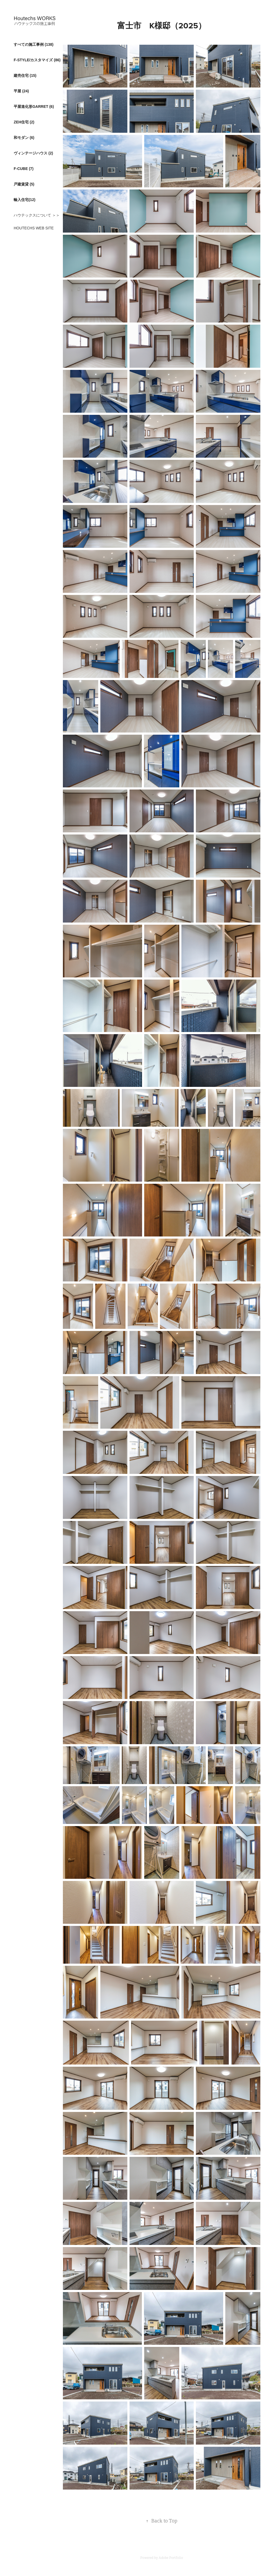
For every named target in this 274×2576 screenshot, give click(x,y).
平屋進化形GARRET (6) (34, 106)
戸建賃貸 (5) (24, 184)
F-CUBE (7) (23, 168)
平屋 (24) (21, 91)
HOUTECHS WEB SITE (34, 228)
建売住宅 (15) (25, 75)
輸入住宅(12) (24, 200)
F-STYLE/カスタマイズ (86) (37, 60)
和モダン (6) (24, 137)
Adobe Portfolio (171, 2558)
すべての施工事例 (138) (34, 44)
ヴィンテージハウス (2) (33, 153)
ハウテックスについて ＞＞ (37, 215)
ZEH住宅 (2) (24, 122)
